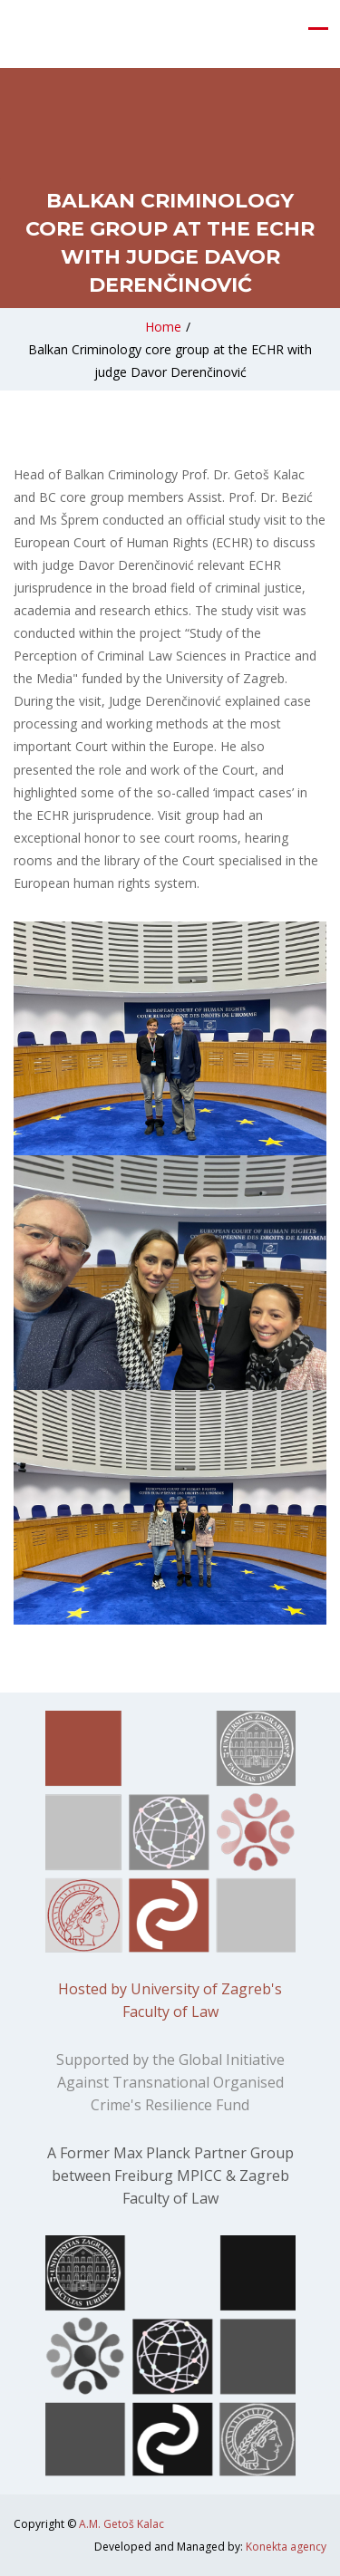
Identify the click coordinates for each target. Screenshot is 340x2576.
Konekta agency (286, 2546)
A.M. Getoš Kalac (121, 2524)
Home (163, 326)
